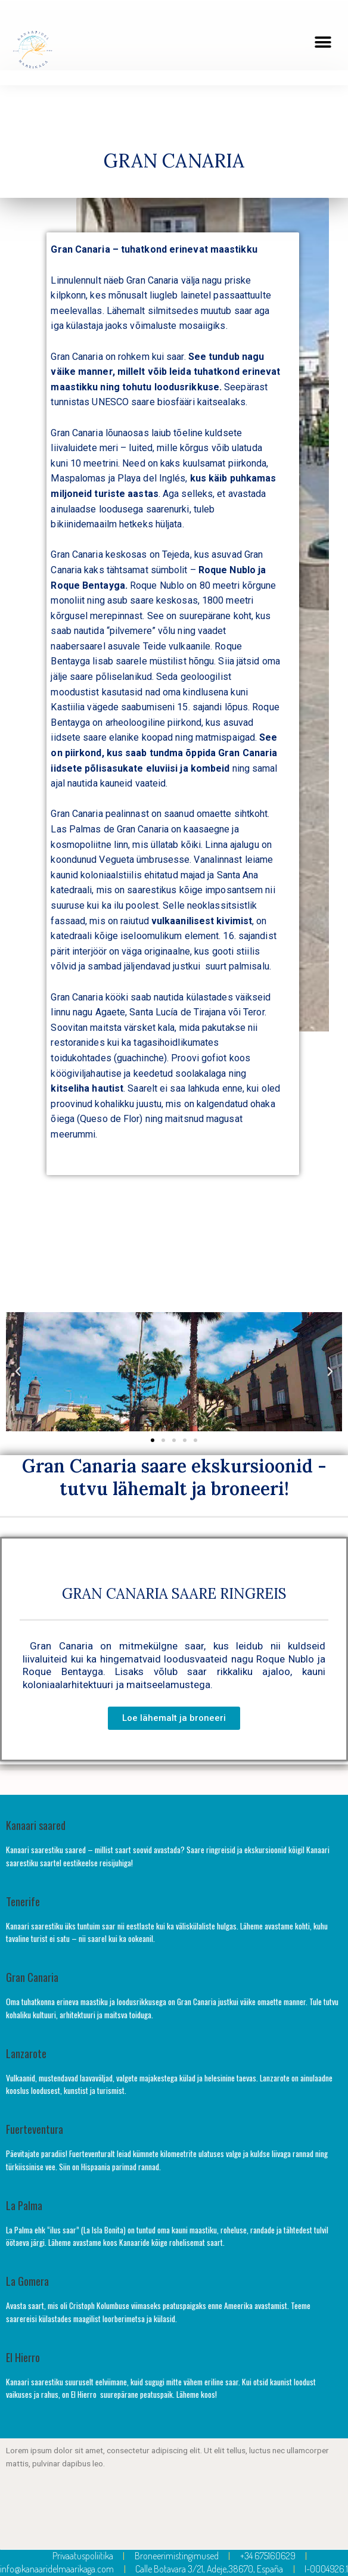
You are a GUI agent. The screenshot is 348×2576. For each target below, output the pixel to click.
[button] (322, 42)
